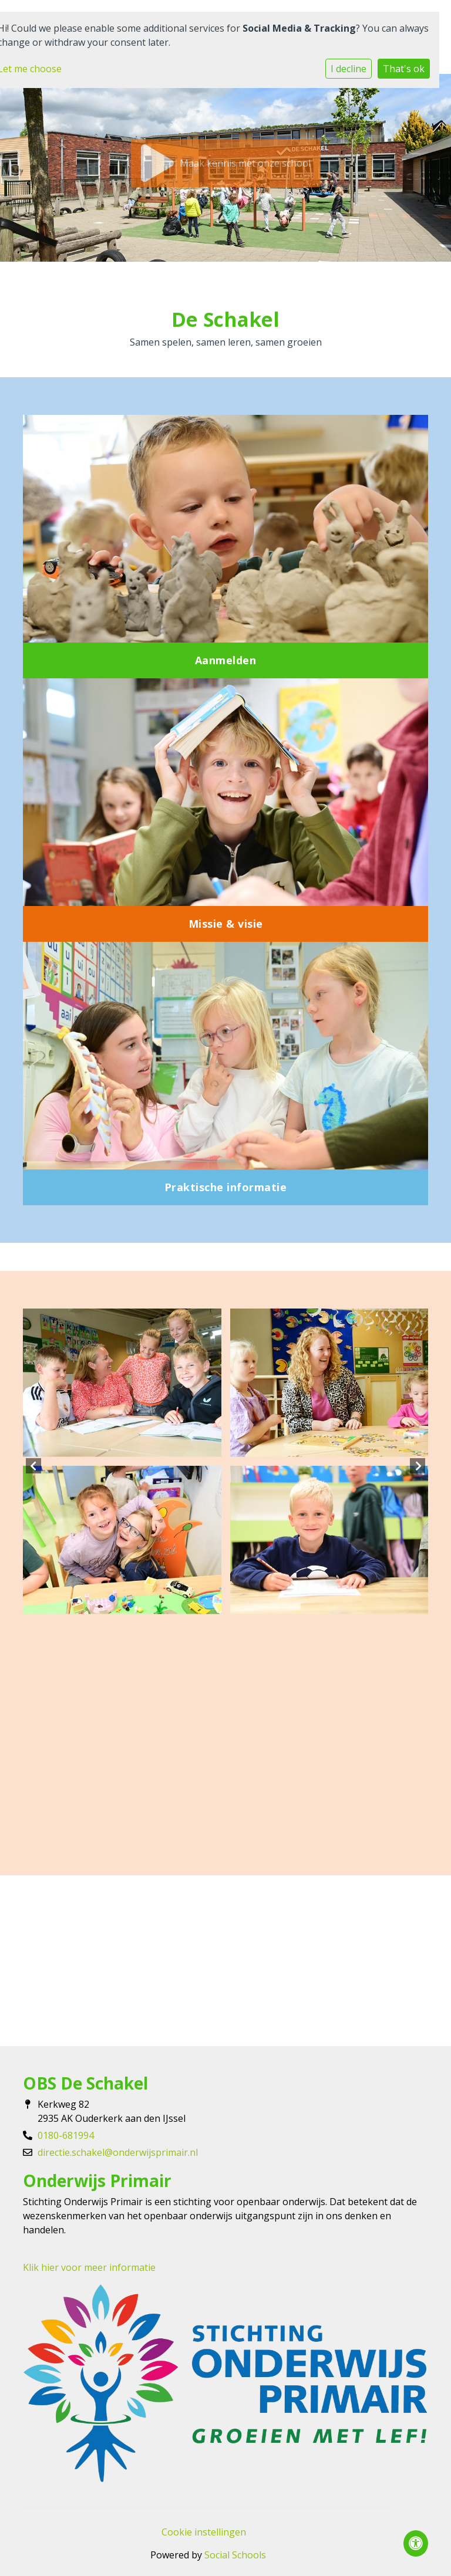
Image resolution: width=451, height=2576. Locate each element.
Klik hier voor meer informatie (89, 2267)
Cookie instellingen (203, 2532)
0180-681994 (66, 2135)
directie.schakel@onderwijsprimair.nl (118, 2152)
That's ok (404, 68)
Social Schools (235, 2554)
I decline (348, 68)
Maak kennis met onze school (226, 163)
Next (417, 1465)
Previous (33, 1465)
